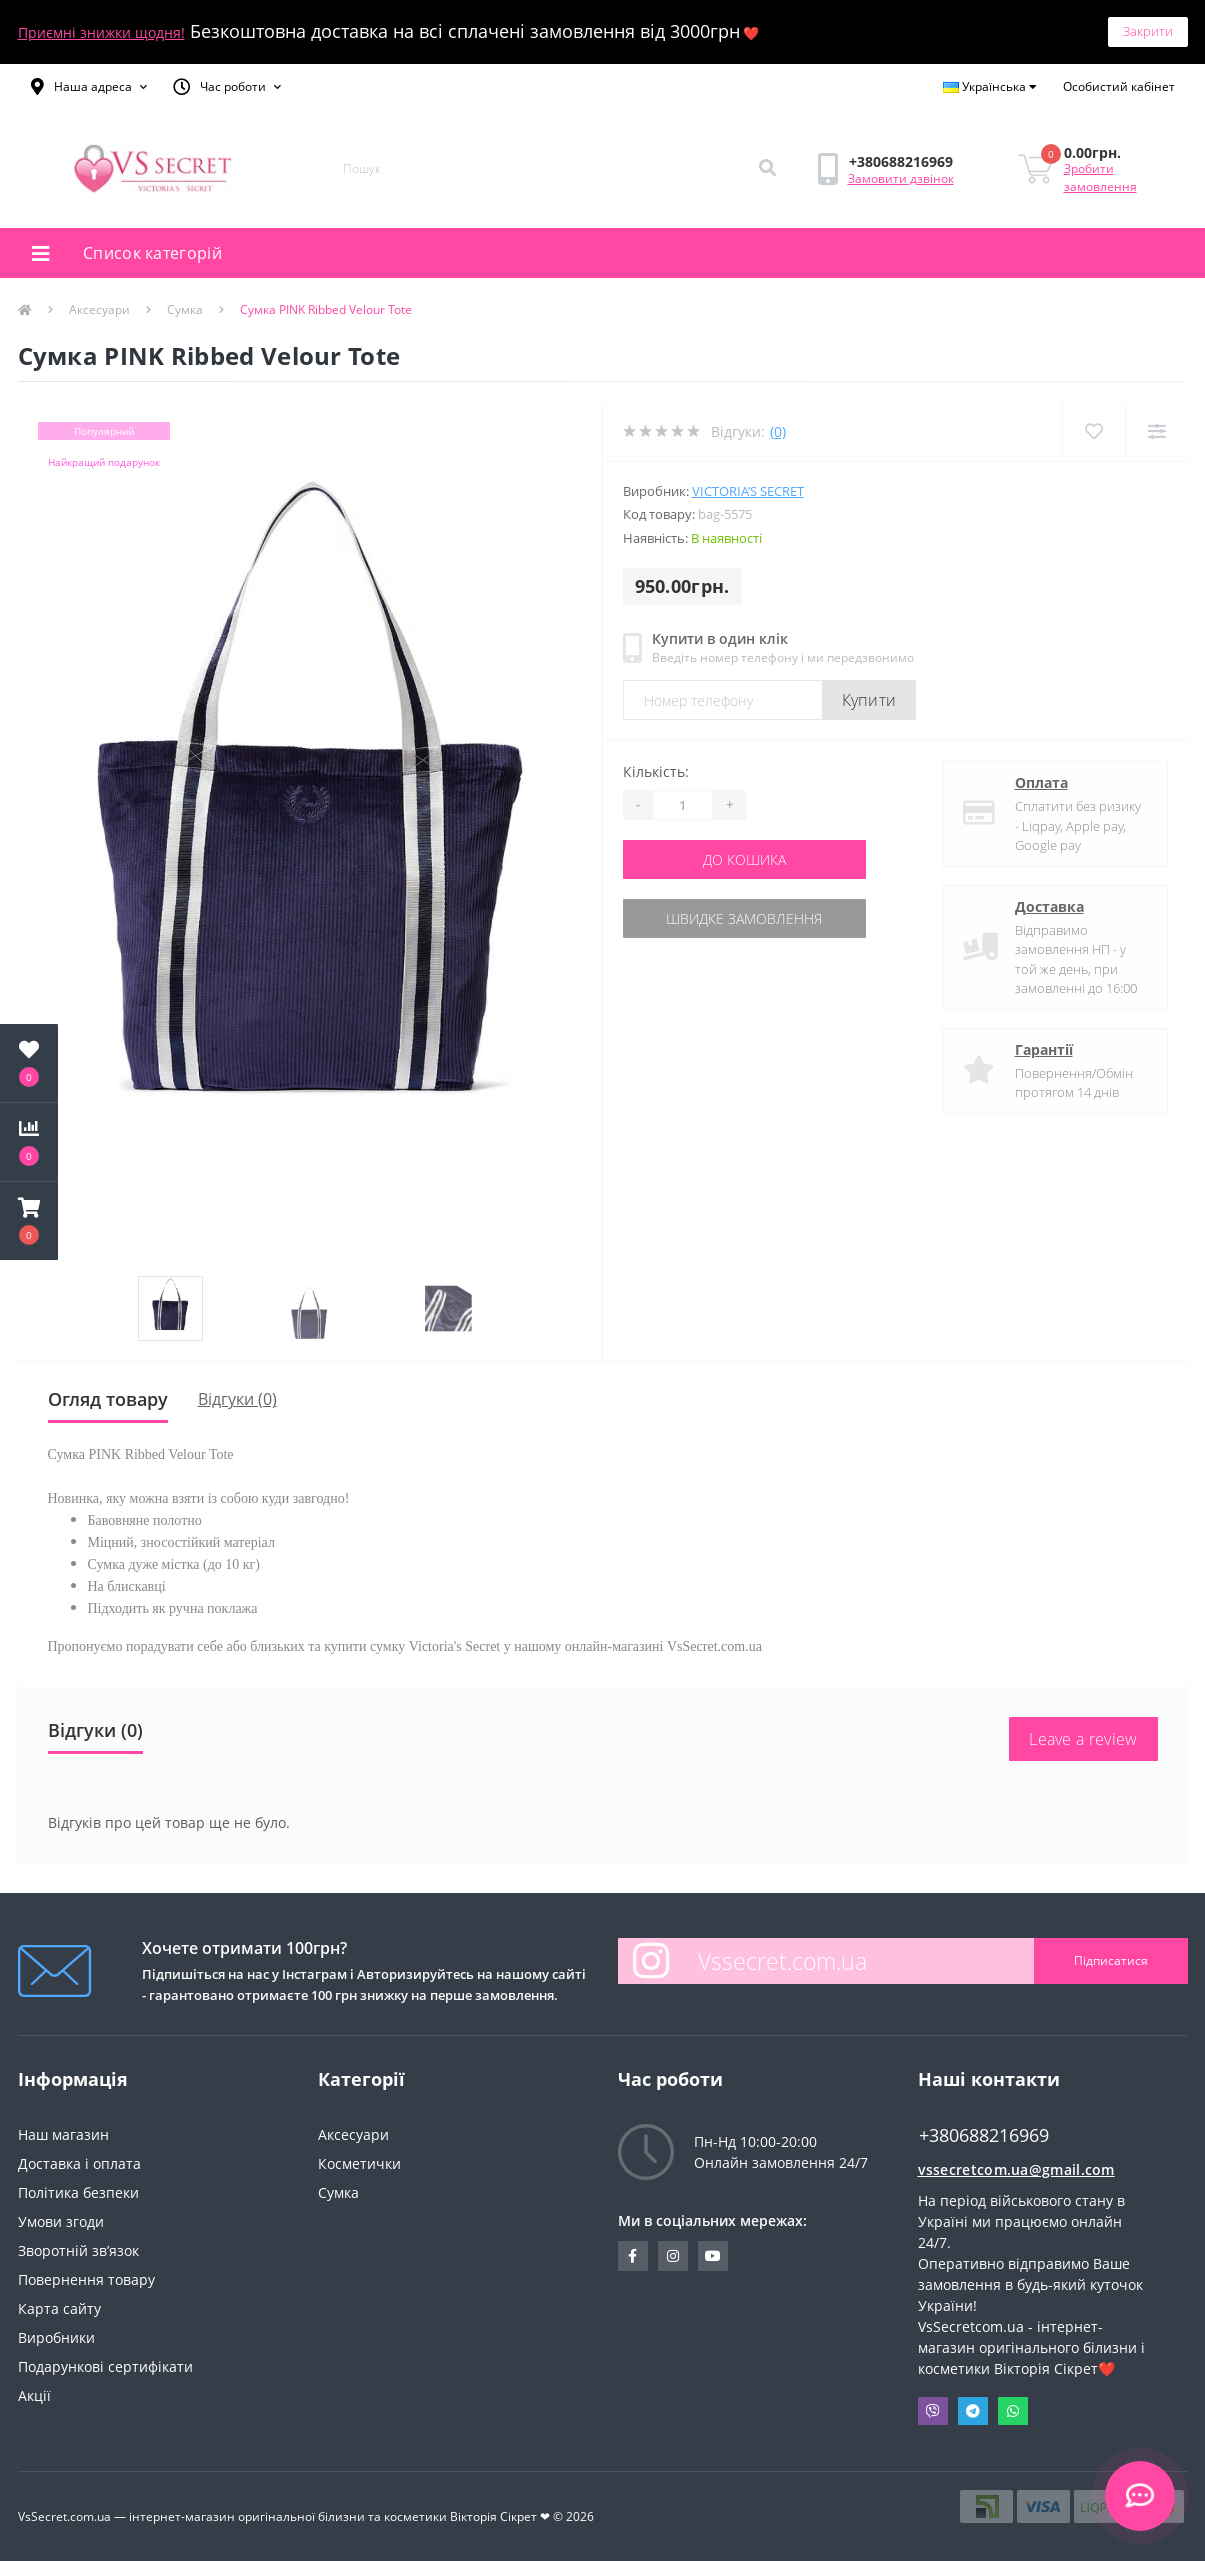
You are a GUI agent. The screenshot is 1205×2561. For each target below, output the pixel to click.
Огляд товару (108, 1399)
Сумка (185, 309)
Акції (34, 2395)
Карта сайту (59, 2308)
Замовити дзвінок (901, 178)
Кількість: (656, 771)
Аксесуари (99, 309)
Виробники (56, 2337)
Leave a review (1083, 1739)
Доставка (1049, 906)
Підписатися (1111, 1960)
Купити (869, 700)
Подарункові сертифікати (105, 2366)
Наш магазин (63, 2134)
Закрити (1148, 31)
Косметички (359, 2163)
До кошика (744, 859)
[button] (89, 87)
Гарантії (1044, 1049)
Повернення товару (86, 2279)
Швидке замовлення (744, 918)
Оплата (1041, 782)
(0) (778, 431)
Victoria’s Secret (748, 491)
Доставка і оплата (79, 2163)
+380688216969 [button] (984, 2135)
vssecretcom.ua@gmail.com (1016, 2169)
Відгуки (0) (237, 1399)
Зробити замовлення (1100, 177)
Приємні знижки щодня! (101, 32)
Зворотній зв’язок (78, 2250)
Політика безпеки (78, 2192)
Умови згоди (61, 2221)
